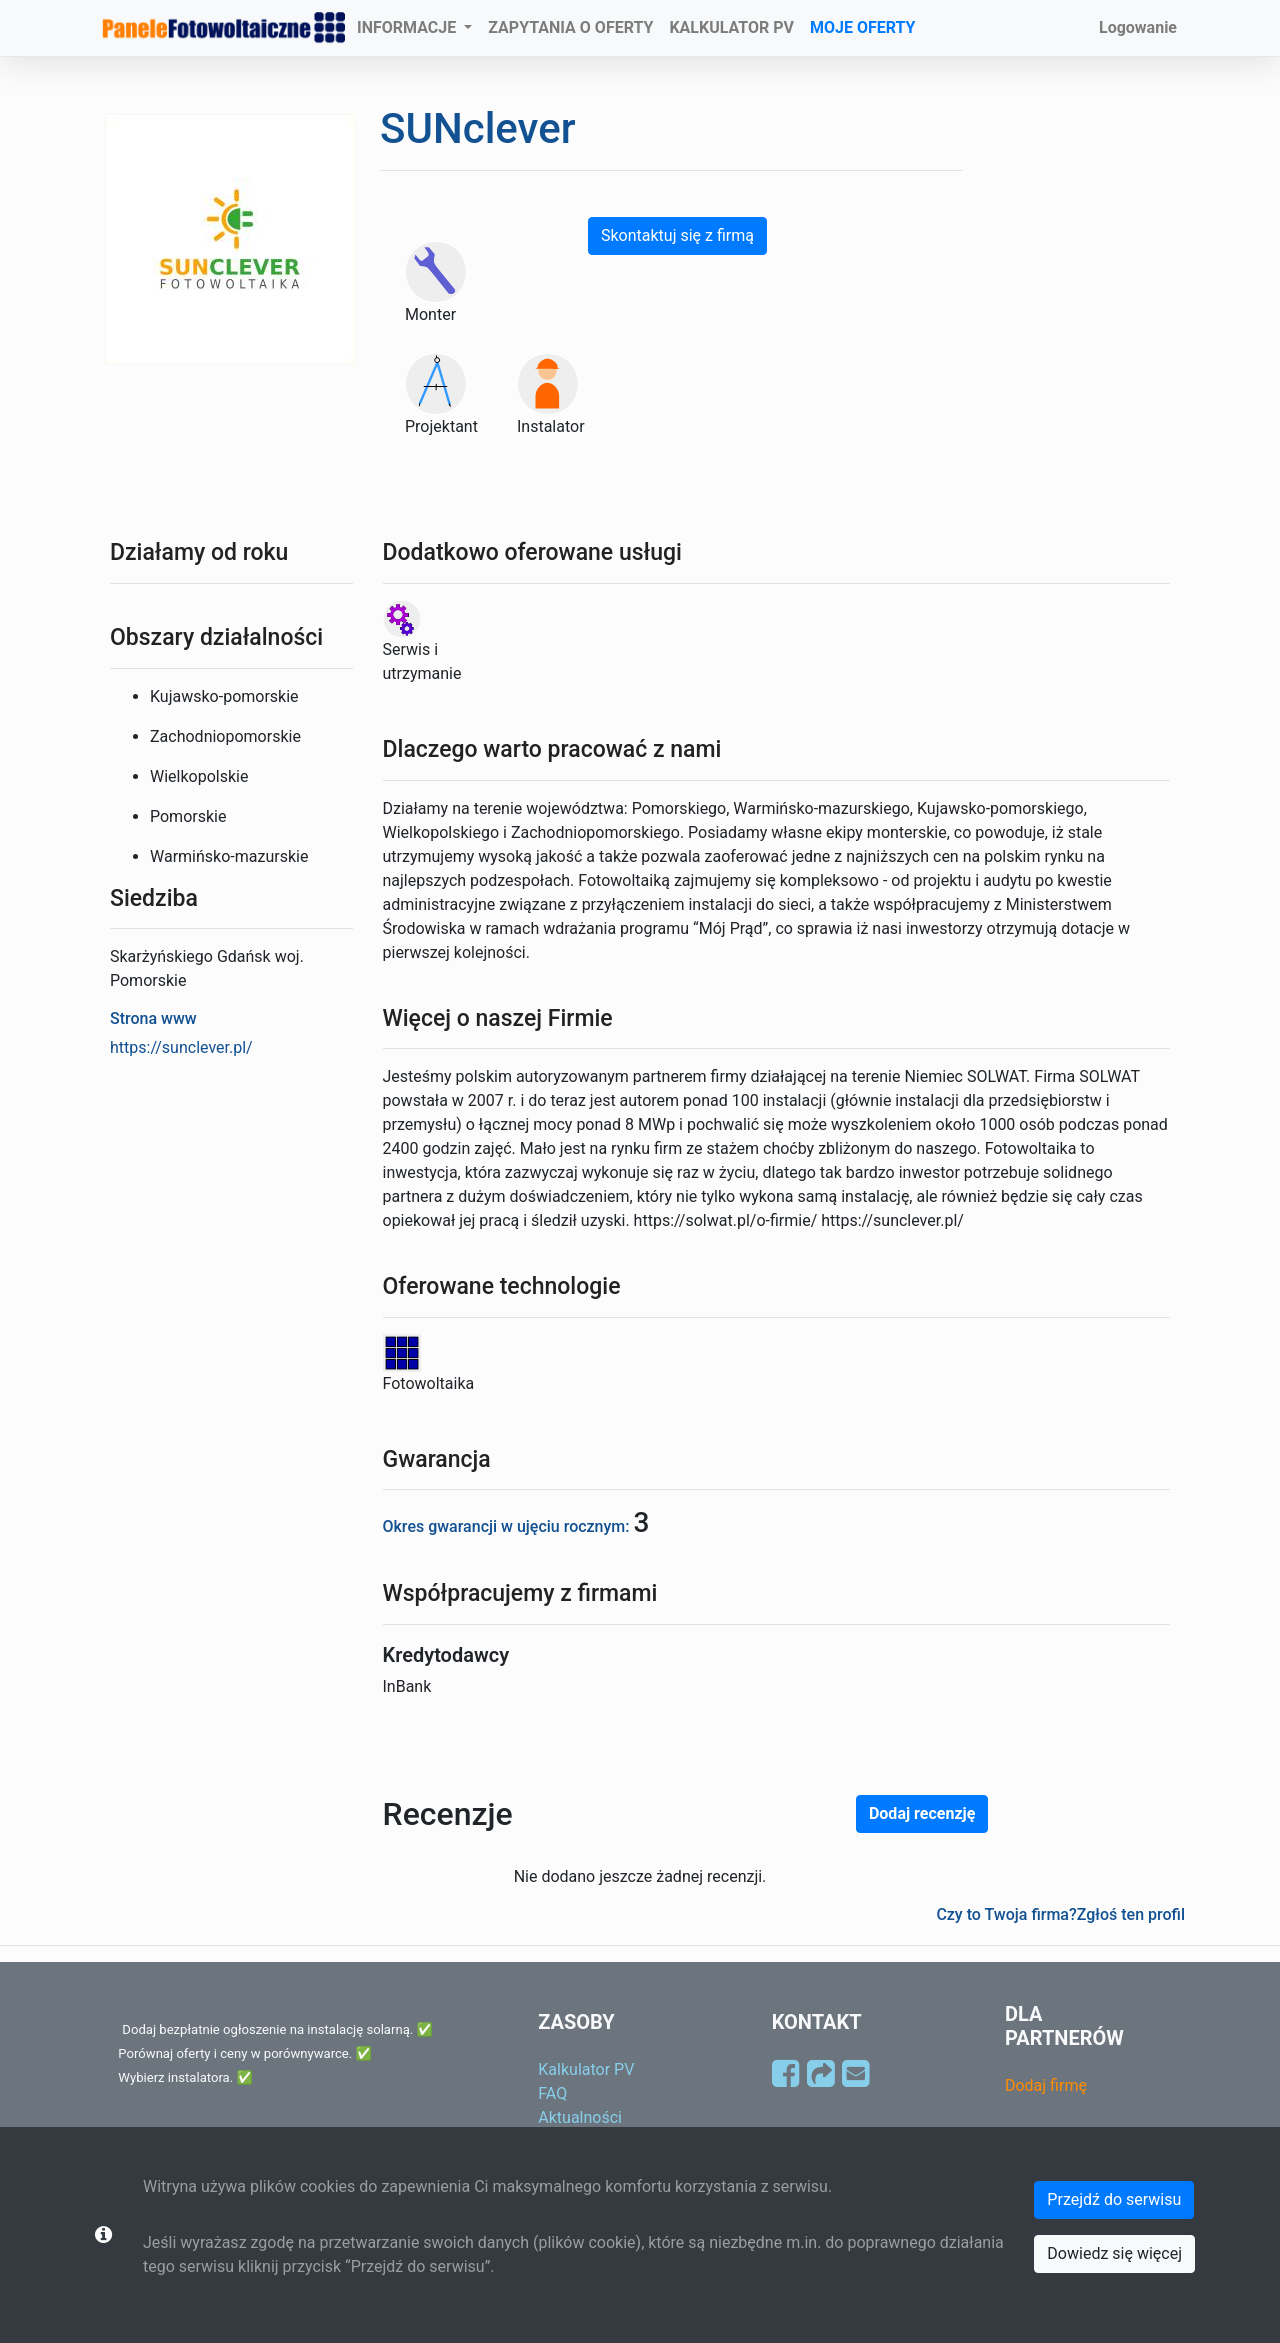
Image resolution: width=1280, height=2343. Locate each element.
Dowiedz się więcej (1114, 2253)
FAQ (552, 2093)
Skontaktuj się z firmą (677, 235)
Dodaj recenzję (922, 1813)
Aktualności (580, 2117)
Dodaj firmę (1046, 2085)
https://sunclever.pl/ (181, 1047)
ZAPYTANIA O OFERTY (570, 27)
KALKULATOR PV (731, 27)
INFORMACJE (408, 27)
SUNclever (477, 128)
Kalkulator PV (586, 2069)
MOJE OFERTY (863, 27)
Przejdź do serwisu (1114, 2199)
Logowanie (1138, 27)
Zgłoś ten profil (1131, 1914)
